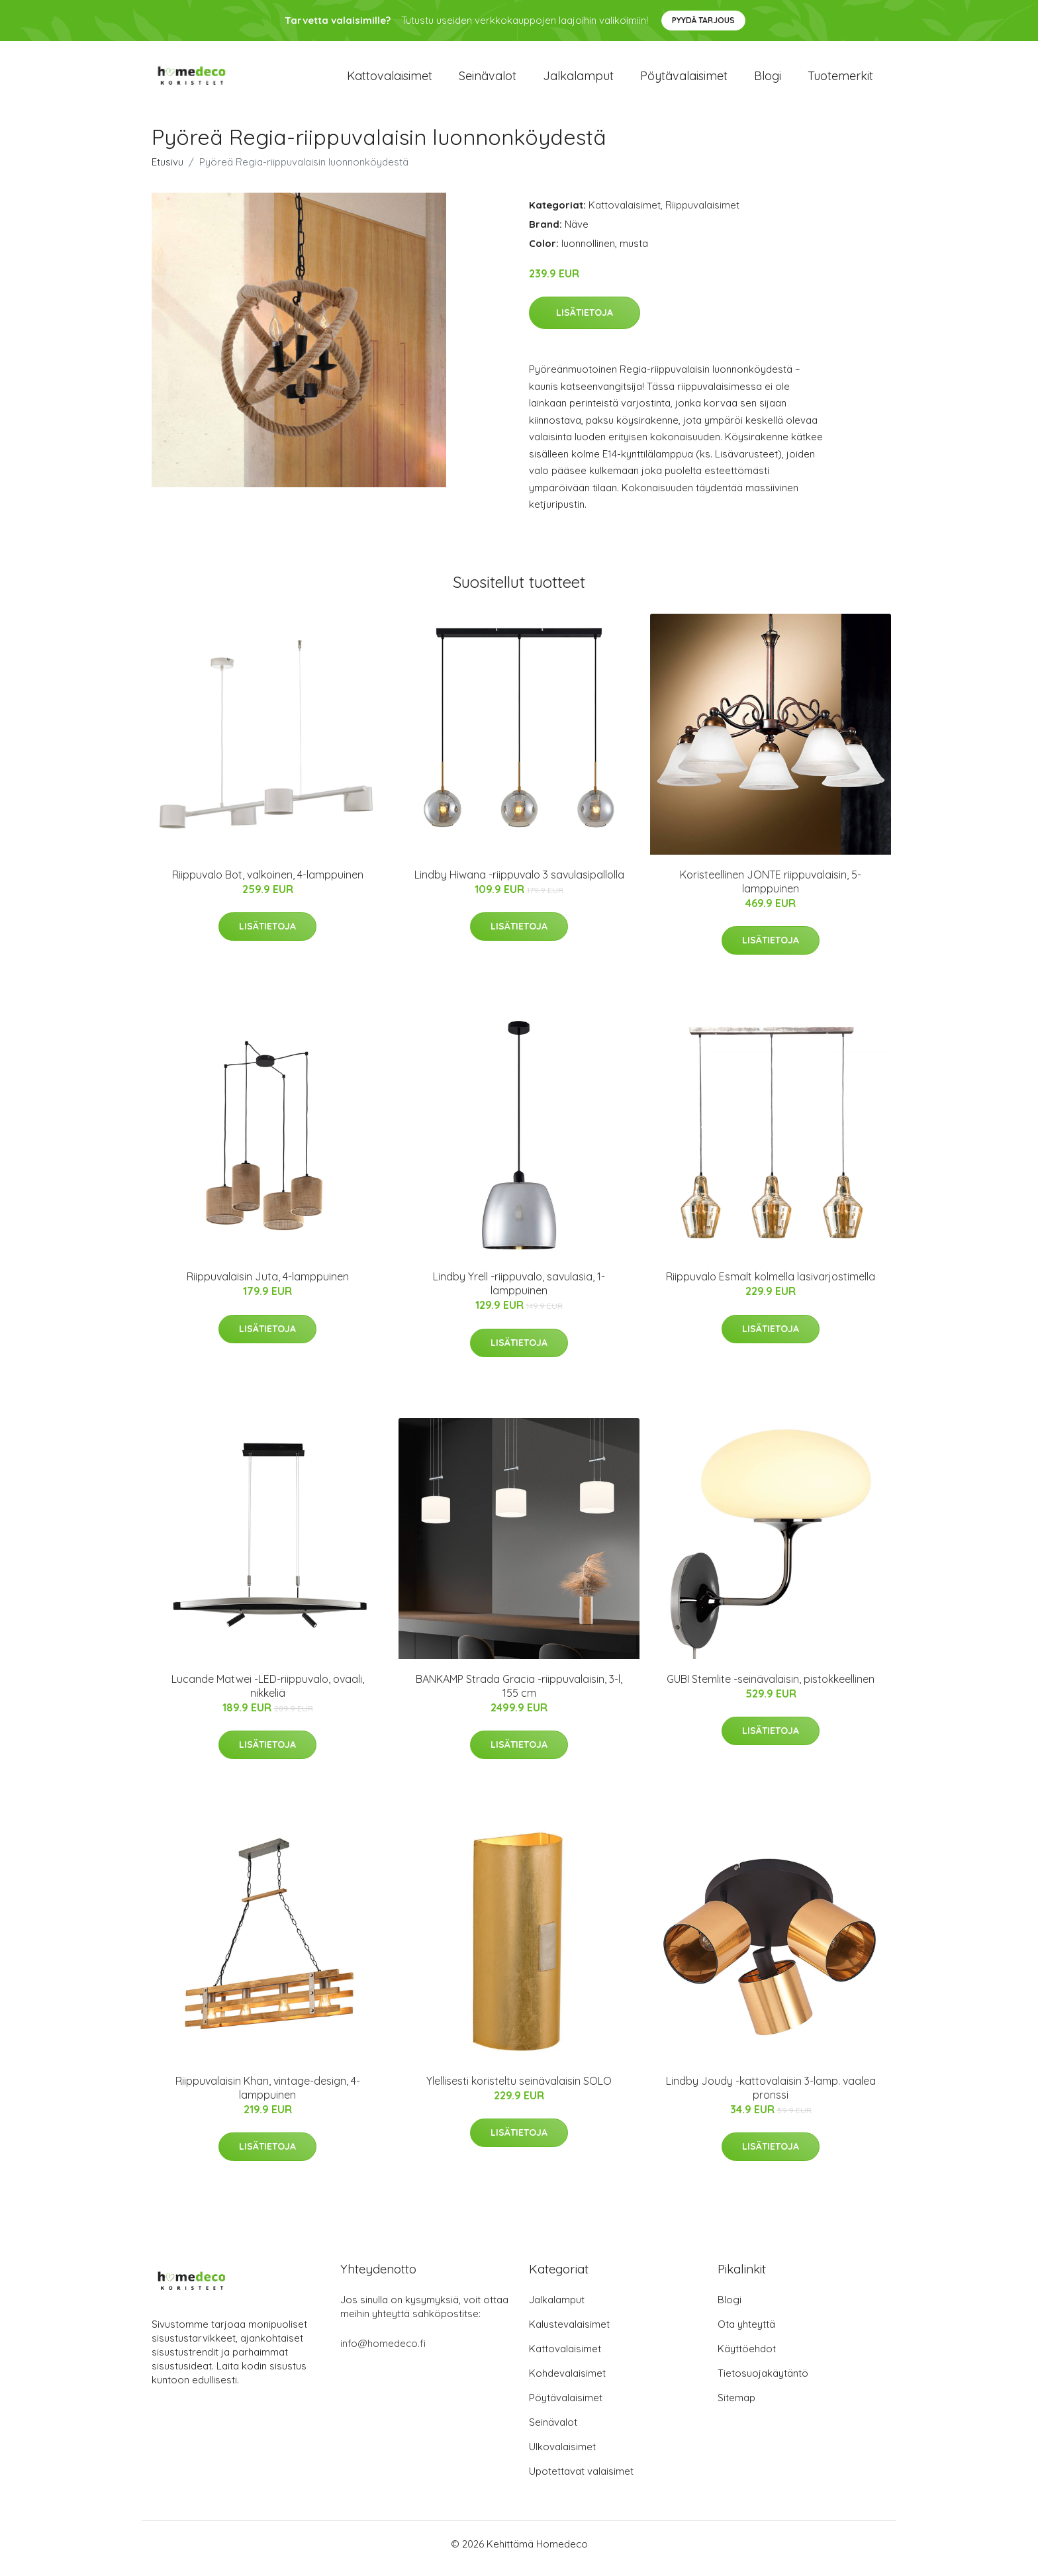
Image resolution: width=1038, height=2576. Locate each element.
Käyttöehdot (747, 2358)
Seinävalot (487, 80)
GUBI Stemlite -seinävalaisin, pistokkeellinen (770, 1688)
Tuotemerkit (840, 80)
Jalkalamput (578, 80)
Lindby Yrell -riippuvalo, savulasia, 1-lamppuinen (519, 1292)
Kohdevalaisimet (567, 2382)
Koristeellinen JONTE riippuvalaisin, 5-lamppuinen (770, 890)
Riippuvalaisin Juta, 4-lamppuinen (268, 1285)
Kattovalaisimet (389, 80)
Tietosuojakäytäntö (763, 2382)
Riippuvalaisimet (702, 214)
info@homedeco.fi (383, 2352)
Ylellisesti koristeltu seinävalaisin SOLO (519, 2090)
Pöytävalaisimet (684, 80)
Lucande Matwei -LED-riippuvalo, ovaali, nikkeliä (267, 1695)
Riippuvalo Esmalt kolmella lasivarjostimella (770, 1285)
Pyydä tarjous (703, 20)
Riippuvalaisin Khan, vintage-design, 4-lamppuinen (267, 2097)
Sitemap (736, 2407)
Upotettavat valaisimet (581, 2480)
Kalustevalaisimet (569, 2333)
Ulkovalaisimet (562, 2456)
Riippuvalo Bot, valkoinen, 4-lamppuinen (267, 883)
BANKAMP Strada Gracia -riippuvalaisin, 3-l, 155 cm (519, 1695)
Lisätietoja (584, 322)
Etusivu (167, 171)
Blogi (767, 80)
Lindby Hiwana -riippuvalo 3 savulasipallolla (519, 883)
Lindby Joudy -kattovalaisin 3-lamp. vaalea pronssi (771, 2097)
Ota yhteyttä (746, 2333)
